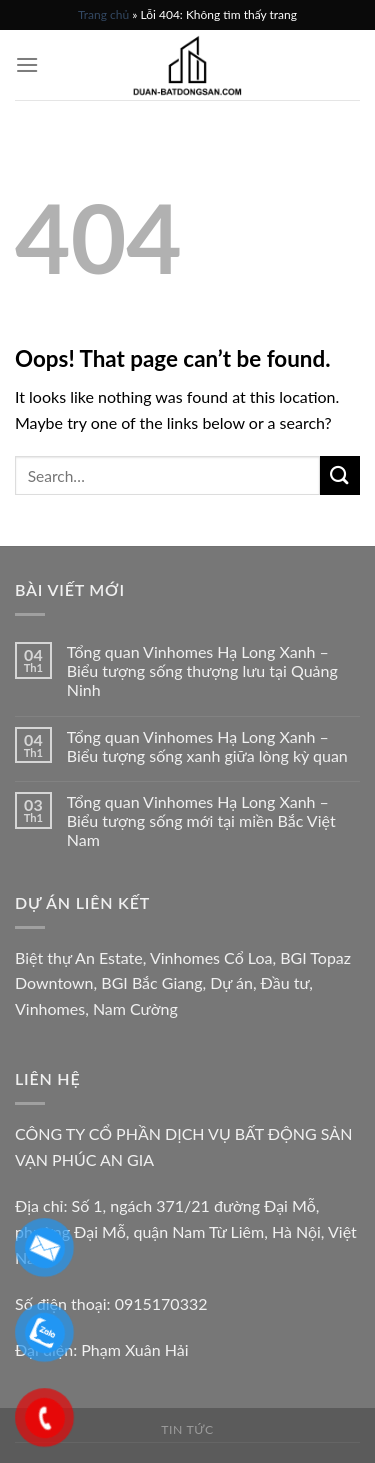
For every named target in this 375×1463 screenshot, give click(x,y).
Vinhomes (50, 1008)
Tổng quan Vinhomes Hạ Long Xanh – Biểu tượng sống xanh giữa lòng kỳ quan (207, 746)
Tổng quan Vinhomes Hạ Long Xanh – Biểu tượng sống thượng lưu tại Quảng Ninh (202, 670)
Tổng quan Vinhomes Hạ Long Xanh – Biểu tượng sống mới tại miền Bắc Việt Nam (201, 820)
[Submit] (340, 475)
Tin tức (187, 1429)
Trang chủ (103, 14)
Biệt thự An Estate (79, 957)
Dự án (231, 982)
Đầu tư (285, 982)
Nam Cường (135, 1008)
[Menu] (27, 64)
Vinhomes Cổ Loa (211, 957)
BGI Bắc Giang (151, 982)
